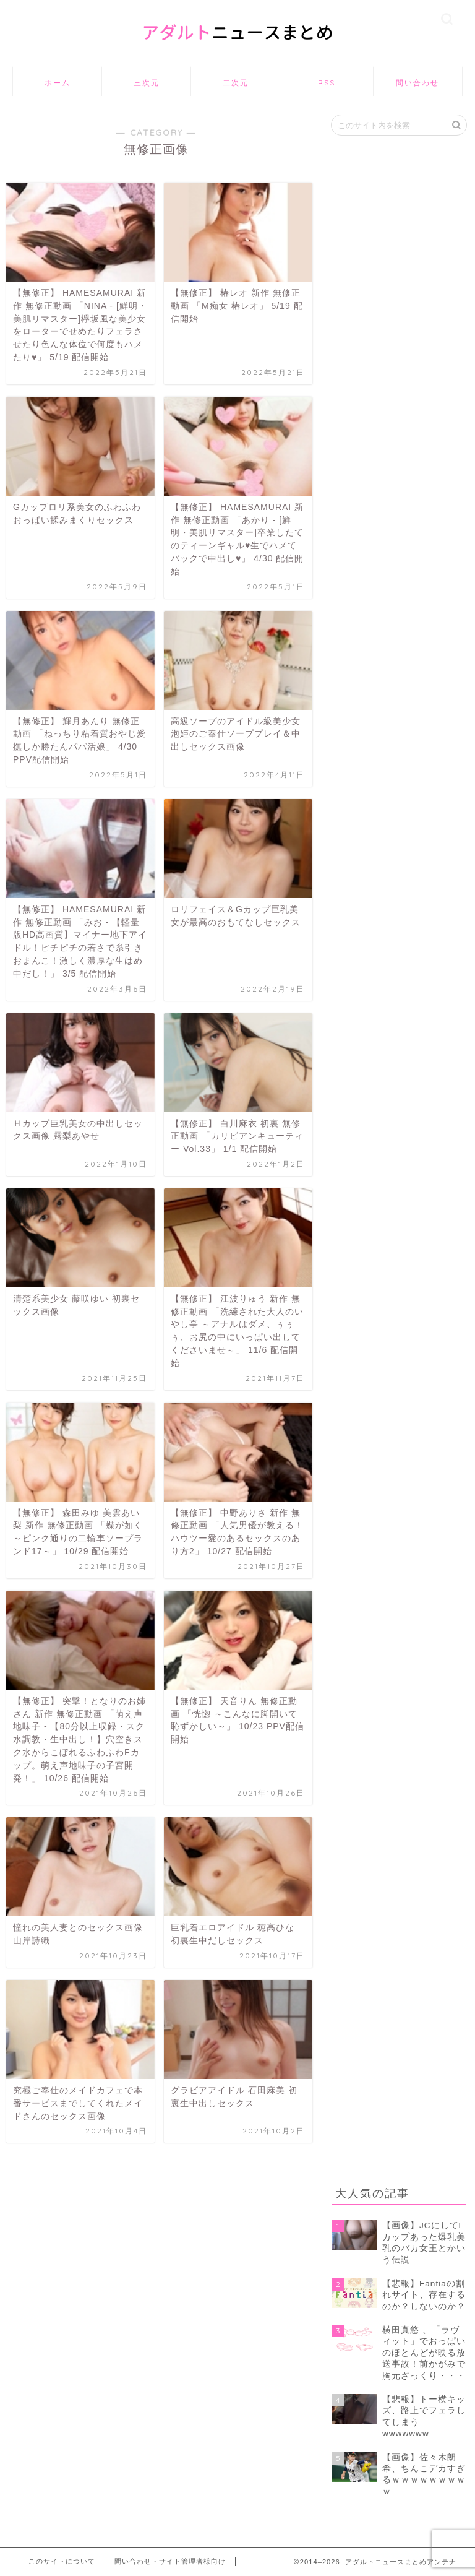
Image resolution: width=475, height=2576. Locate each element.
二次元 (236, 82)
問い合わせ (417, 82)
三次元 (147, 82)
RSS (326, 82)
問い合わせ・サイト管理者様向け (170, 2561)
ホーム (58, 82)
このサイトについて (61, 2561)
